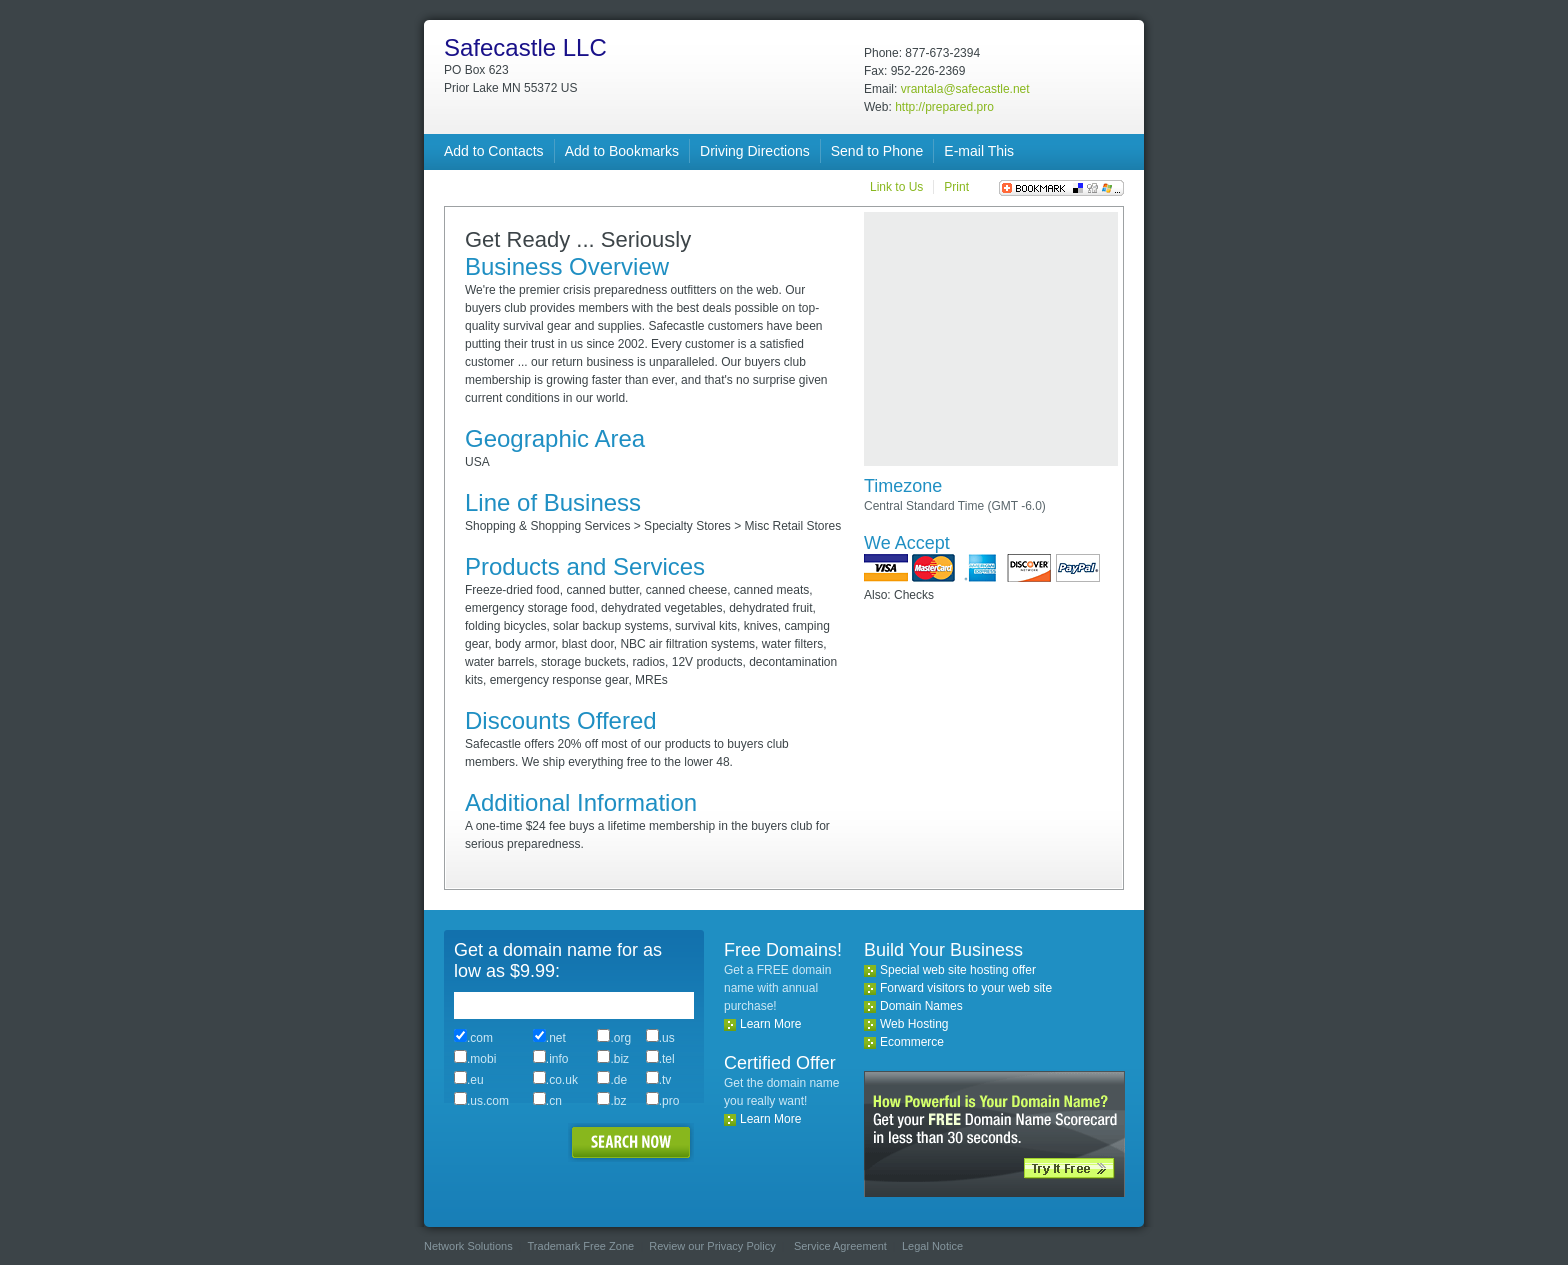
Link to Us (896, 187)
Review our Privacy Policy (712, 1246)
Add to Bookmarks (622, 151)
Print (956, 187)
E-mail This (979, 151)
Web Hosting (914, 1024)
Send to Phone (877, 151)
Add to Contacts (494, 151)
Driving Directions (755, 151)
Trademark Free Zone (581, 1246)
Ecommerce (912, 1042)
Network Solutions (468, 1246)
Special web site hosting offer (958, 970)
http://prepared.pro (944, 107)
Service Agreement (840, 1246)
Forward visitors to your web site (966, 988)
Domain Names (921, 1006)
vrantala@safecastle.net (965, 89)
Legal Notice (932, 1246)
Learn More (770, 1024)
